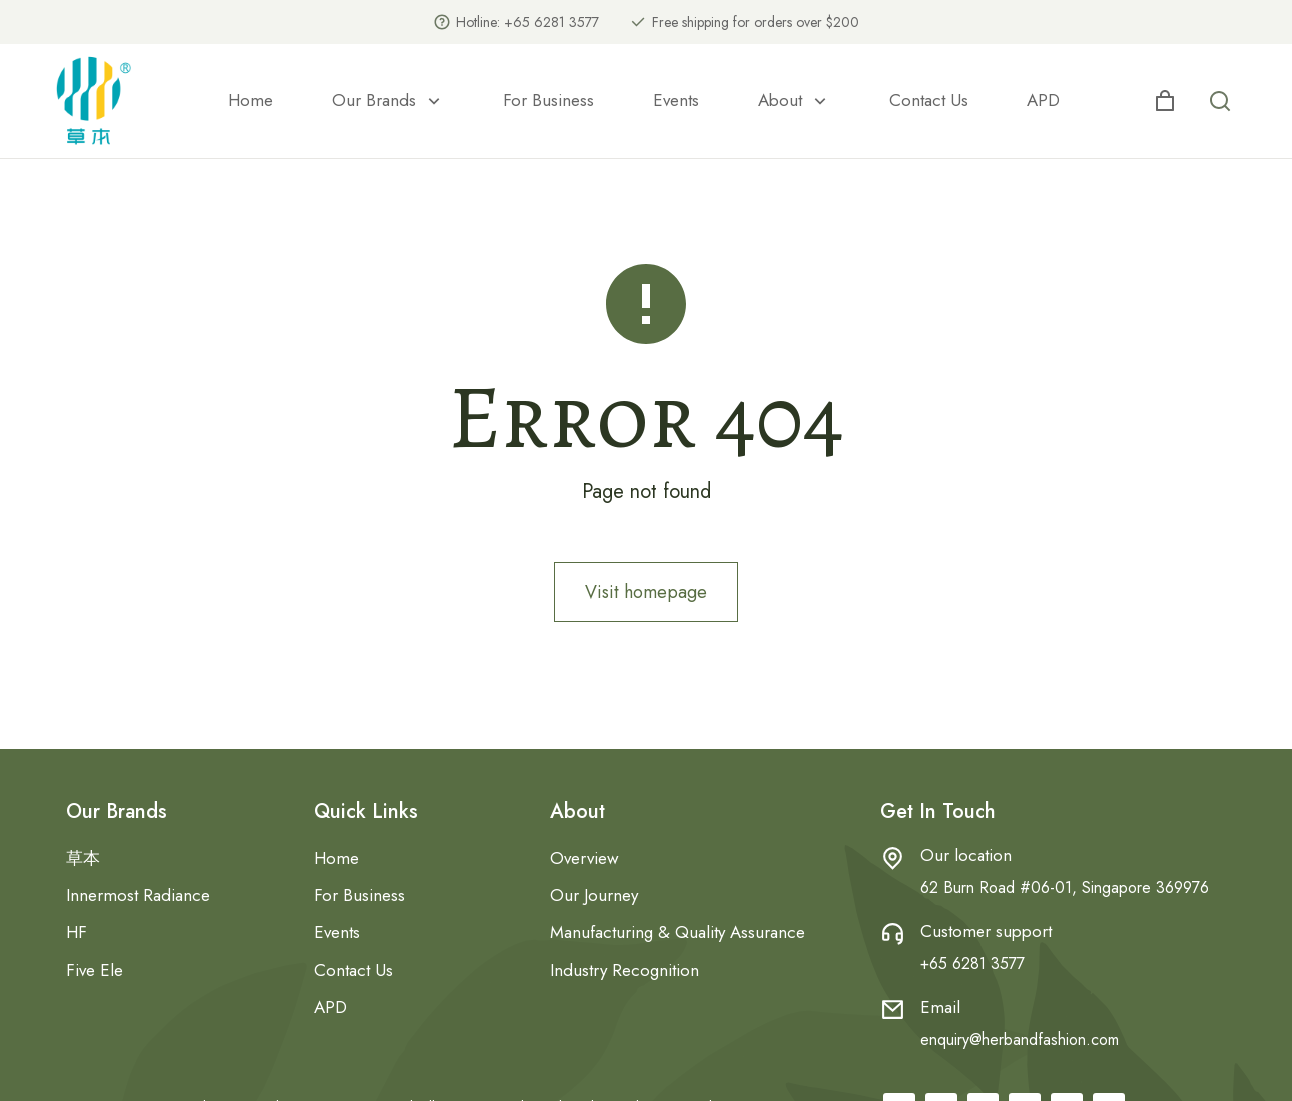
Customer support (986, 931)
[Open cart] (1165, 101)
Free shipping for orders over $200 (755, 22)
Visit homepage (646, 592)
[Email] (892, 1009)
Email (940, 1007)
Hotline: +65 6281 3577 (527, 22)
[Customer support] (892, 933)
